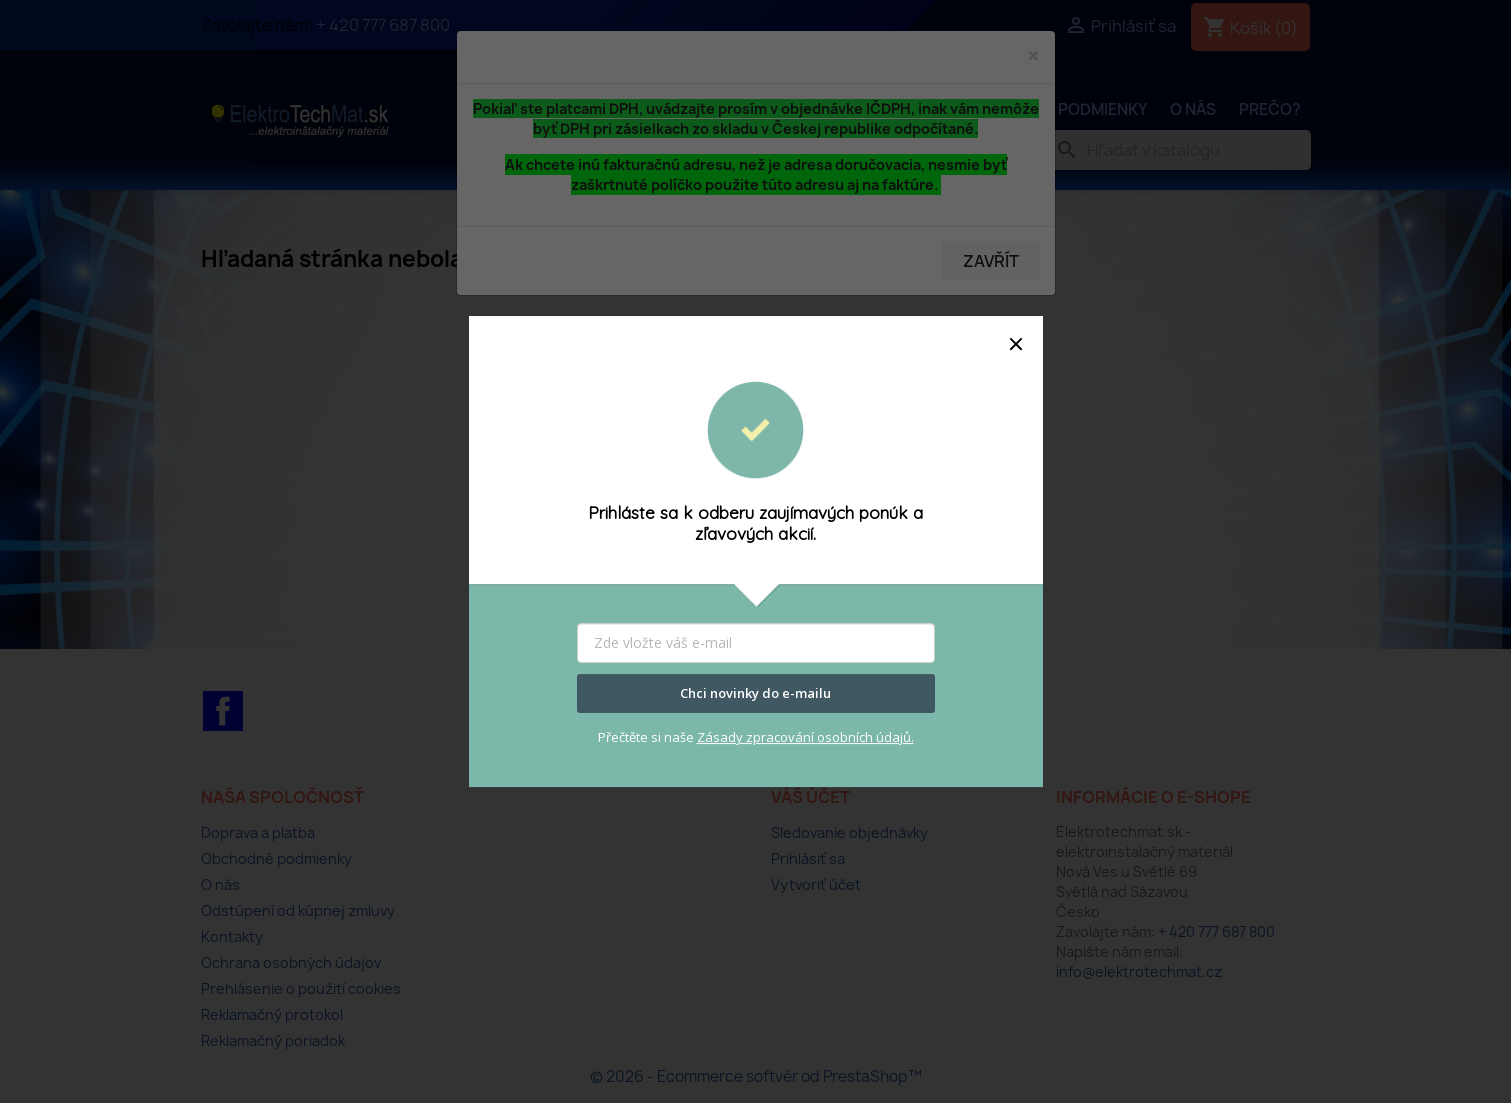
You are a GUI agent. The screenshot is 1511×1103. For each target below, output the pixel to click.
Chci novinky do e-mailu (755, 693)
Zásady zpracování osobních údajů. (805, 737)
